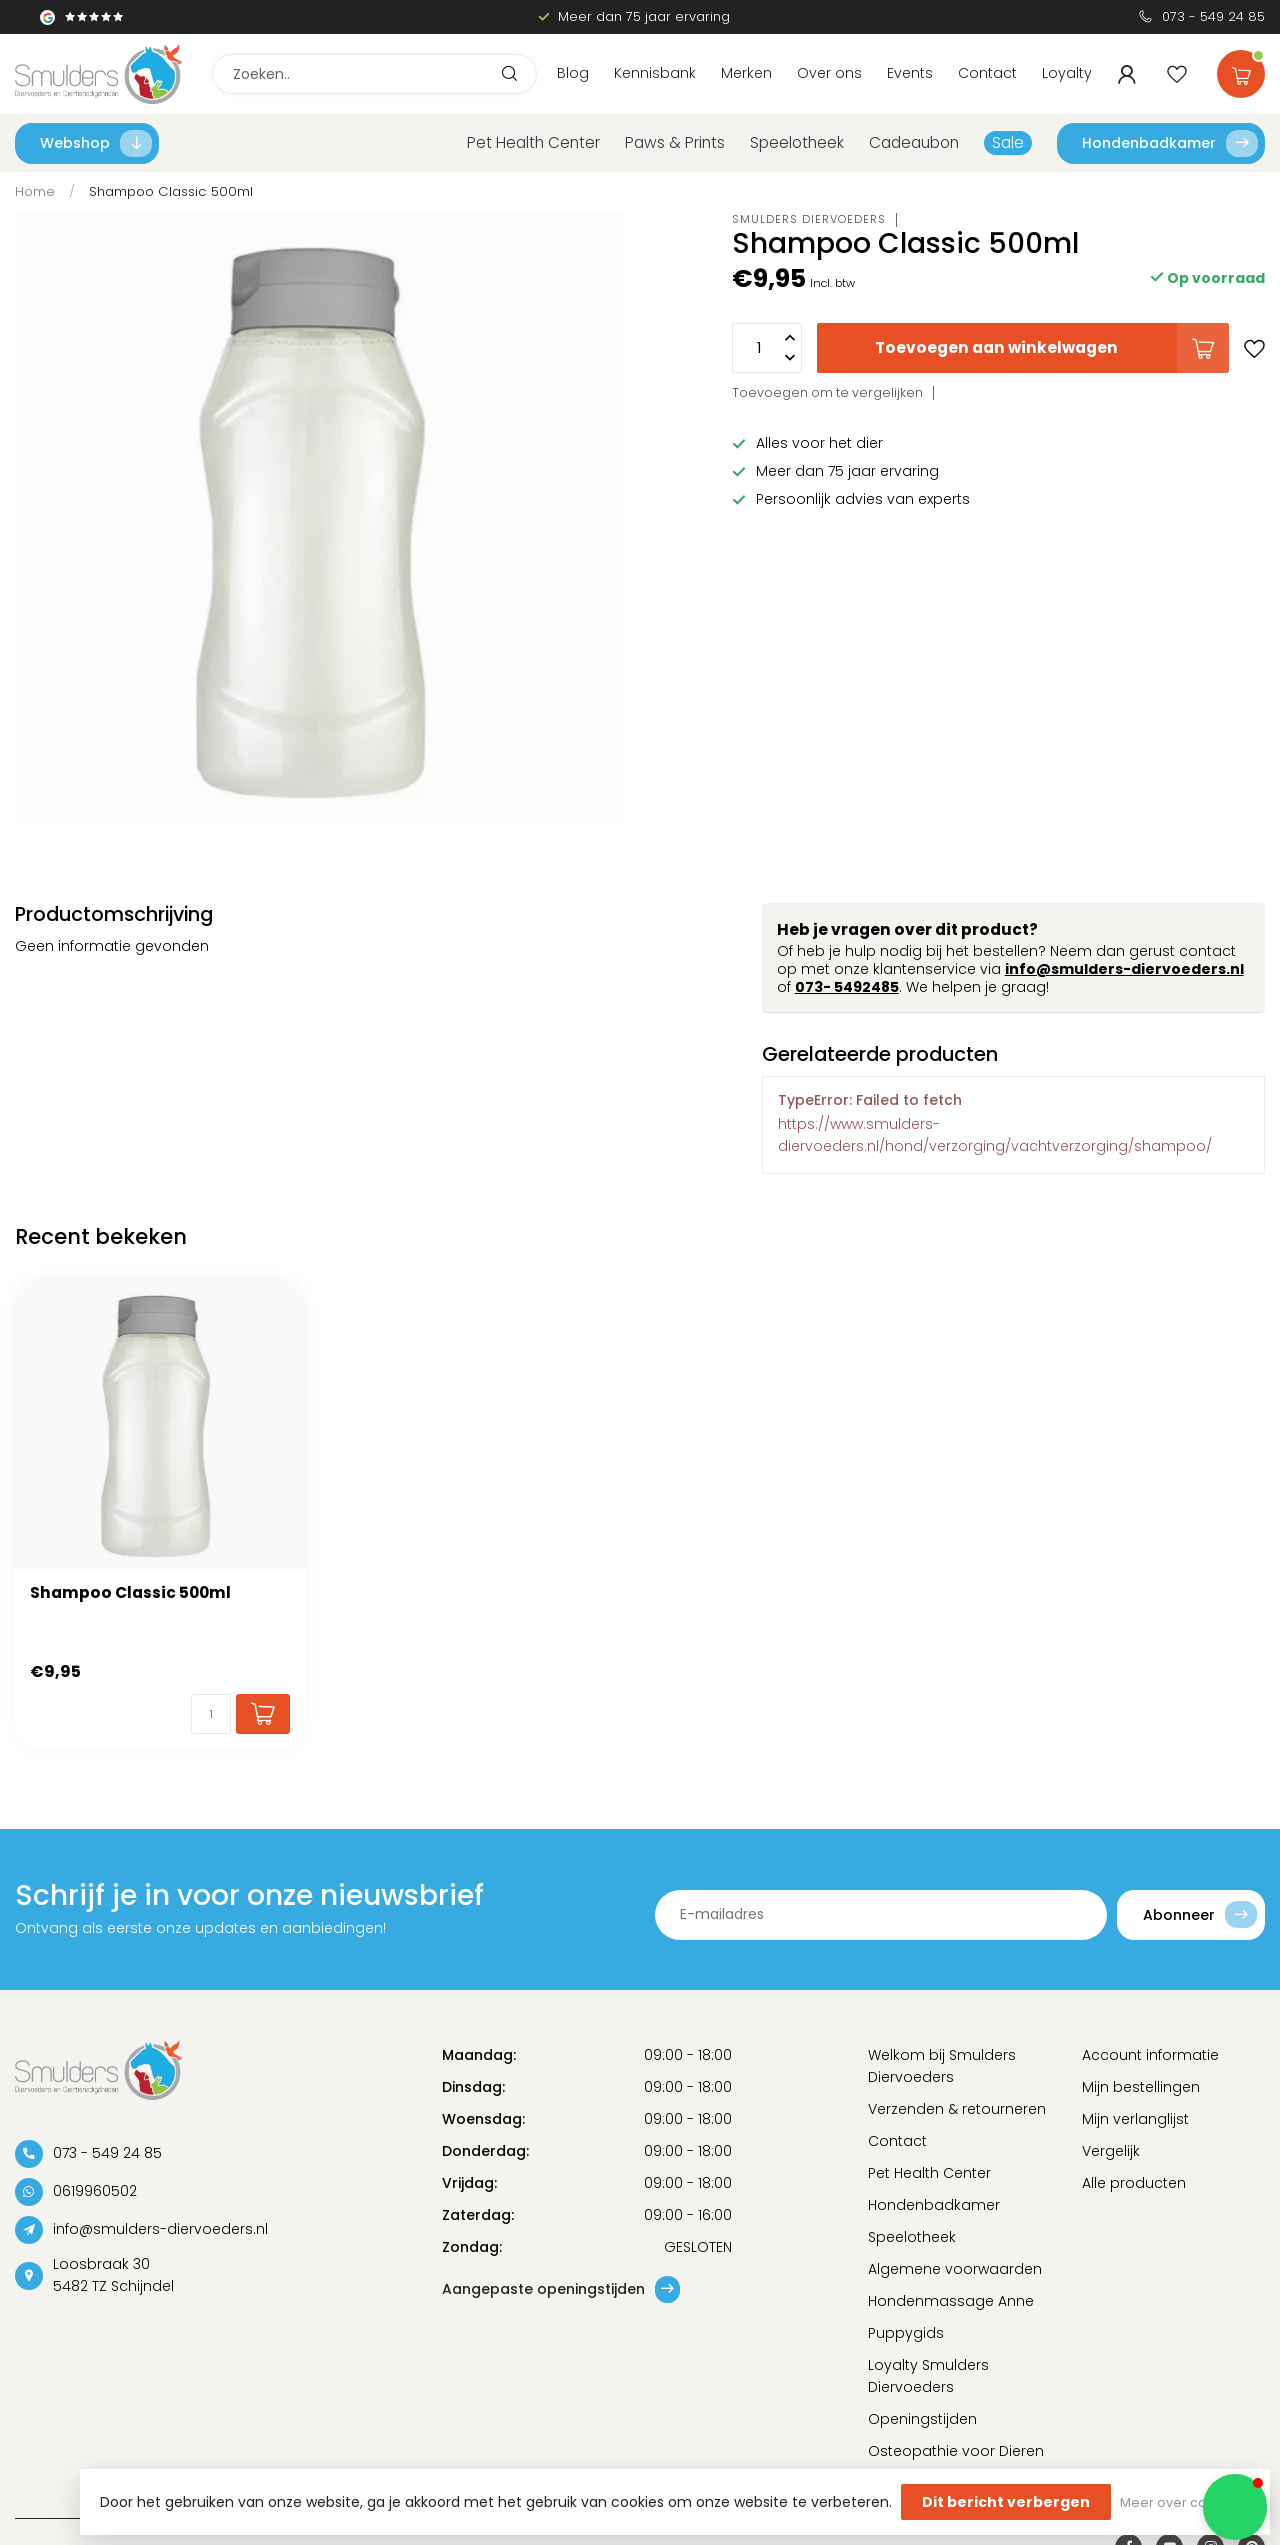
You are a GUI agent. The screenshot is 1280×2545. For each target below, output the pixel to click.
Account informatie (1150, 2055)
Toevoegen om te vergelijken (827, 392)
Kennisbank (655, 73)
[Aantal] (211, 1714)
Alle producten (1134, 2183)
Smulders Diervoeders (809, 219)
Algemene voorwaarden (955, 2269)
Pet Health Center (533, 142)
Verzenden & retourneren (957, 2109)
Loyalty (1067, 73)
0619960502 (95, 2191)
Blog (573, 73)
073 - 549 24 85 (1213, 16)
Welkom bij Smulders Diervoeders (942, 2066)
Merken (746, 73)
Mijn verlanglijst (1135, 2119)
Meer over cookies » (1185, 2502)
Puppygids (906, 2333)
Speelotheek (797, 142)
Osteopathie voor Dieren (956, 2451)
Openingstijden (922, 2419)
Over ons (829, 73)
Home (35, 191)
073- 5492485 (847, 987)
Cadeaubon (914, 142)
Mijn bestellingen (1141, 2087)
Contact (987, 73)
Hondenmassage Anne (951, 2301)
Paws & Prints (675, 142)
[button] (1235, 2507)
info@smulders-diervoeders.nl (1124, 969)
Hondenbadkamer (1170, 143)
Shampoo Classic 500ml (171, 191)
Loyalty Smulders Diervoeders (928, 2376)
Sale (1008, 142)
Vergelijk (1111, 2151)
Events (910, 73)
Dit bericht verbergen (1006, 2502)
